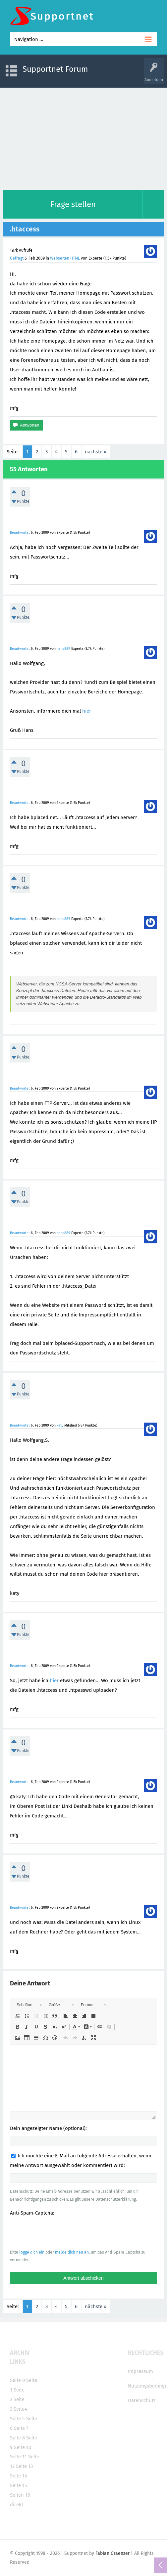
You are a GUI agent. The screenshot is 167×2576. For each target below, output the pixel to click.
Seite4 (20, 2409)
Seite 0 (17, 2380)
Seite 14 (18, 2476)
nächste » (95, 452)
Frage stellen (73, 204)
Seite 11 (18, 2457)
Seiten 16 (20, 2495)
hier (86, 711)
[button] (29, 2005)
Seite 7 (21, 2428)
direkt (16, 2505)
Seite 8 (17, 2438)
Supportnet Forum (55, 69)
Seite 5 (17, 2419)
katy (60, 1425)
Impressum (140, 2371)
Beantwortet (20, 532)
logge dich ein (31, 2252)
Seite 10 (22, 2447)
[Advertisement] (83, 137)
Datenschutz (142, 2400)
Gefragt (17, 258)
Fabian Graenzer (112, 2553)
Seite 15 (18, 2485)
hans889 (63, 648)
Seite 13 (24, 2466)
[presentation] (60, 2232)
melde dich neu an (72, 2252)
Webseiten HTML (65, 258)
